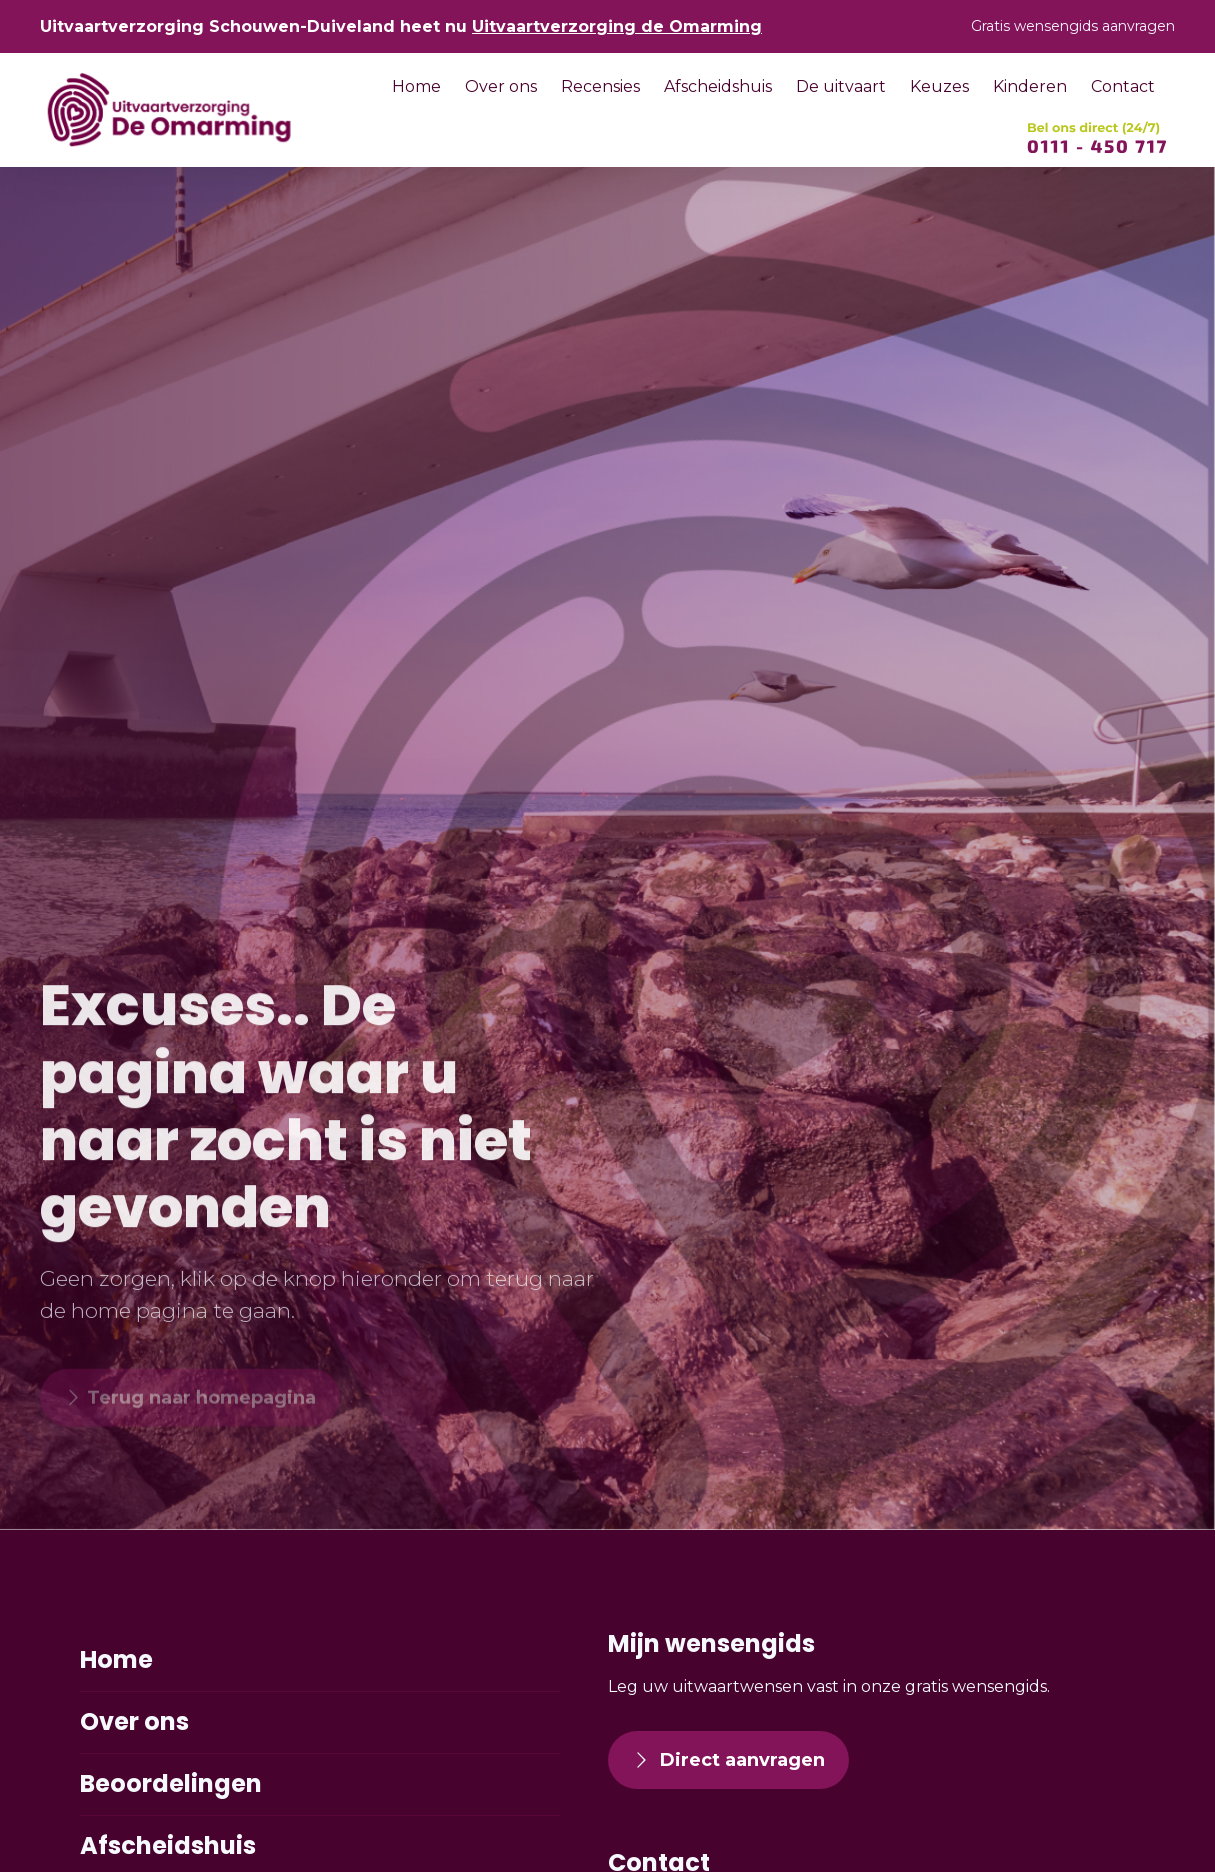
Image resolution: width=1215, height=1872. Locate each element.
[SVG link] (1097, 138)
